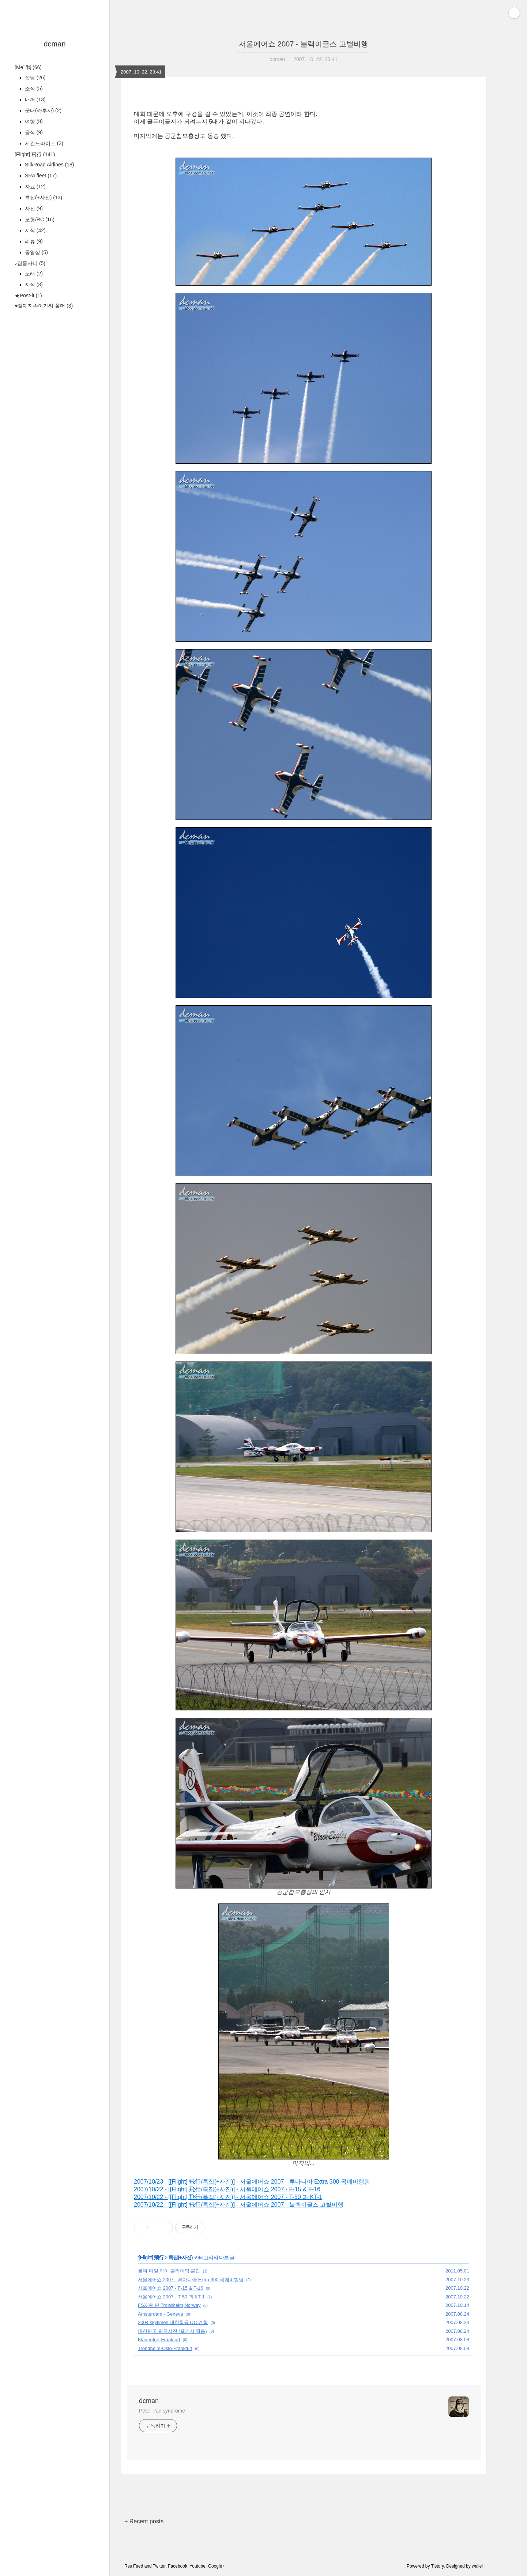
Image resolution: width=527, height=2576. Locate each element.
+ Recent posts (143, 2521)
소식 (33, 88)
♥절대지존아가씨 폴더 (44, 306)
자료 (34, 186)
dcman (54, 44)
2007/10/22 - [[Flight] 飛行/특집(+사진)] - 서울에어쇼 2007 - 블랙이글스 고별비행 (238, 2205)
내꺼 (34, 99)
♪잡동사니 (30, 263)
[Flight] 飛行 (35, 154)
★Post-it (28, 295)
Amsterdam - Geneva (160, 2314)
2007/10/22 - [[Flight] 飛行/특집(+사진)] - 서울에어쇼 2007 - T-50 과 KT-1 (228, 2197)
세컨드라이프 (43, 143)
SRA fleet (40, 175)
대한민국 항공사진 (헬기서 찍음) (172, 2331)
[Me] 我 (28, 67)
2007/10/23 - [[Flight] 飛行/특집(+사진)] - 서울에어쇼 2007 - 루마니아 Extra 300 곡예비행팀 (252, 2181)
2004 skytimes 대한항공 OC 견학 (173, 2322)
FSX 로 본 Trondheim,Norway (169, 2305)
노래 (33, 273)
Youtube (197, 2566)
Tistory (437, 2566)
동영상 (35, 252)
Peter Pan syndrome (162, 2411)
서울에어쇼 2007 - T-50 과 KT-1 (171, 2297)
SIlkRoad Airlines (48, 164)
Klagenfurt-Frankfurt (159, 2339)
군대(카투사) (42, 110)
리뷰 (33, 241)
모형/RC (38, 219)
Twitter (159, 2566)
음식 (33, 132)
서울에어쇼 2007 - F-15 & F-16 (170, 2288)
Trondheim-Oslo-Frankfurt (165, 2348)
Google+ (216, 2566)
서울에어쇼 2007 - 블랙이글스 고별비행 (303, 44)
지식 (34, 230)
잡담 (34, 77)
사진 (33, 208)
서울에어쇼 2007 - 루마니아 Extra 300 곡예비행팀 (191, 2279)
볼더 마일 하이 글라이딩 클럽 (169, 2271)
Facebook (177, 2566)
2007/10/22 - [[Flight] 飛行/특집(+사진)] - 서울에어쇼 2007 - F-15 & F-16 (227, 2189)
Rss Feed (133, 2566)
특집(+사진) (42, 197)
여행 (33, 121)
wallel (477, 2566)
